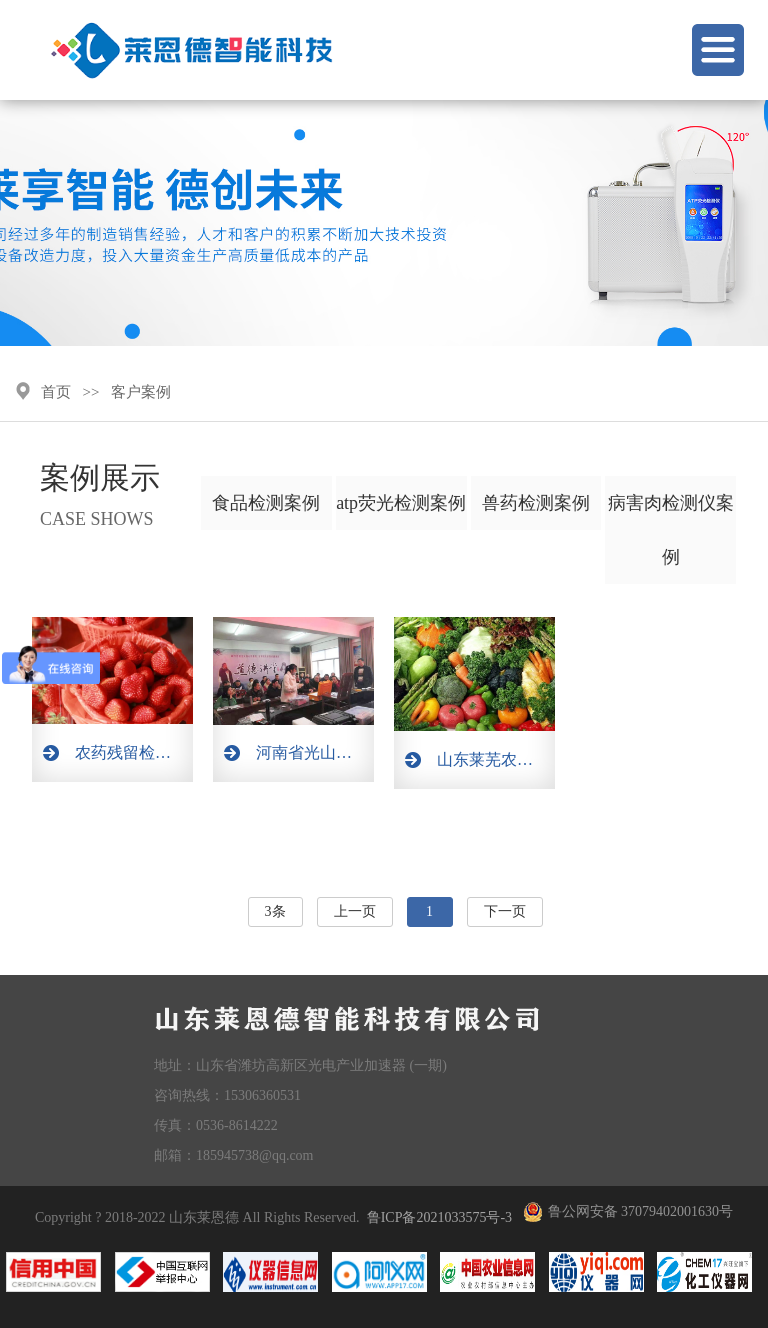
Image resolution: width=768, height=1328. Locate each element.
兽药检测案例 (536, 503)
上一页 (355, 911)
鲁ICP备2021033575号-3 (439, 1217)
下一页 (505, 911)
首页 (56, 392)
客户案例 (141, 392)
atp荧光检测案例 (401, 503)
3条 (275, 911)
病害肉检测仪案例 (671, 530)
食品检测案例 (266, 503)
